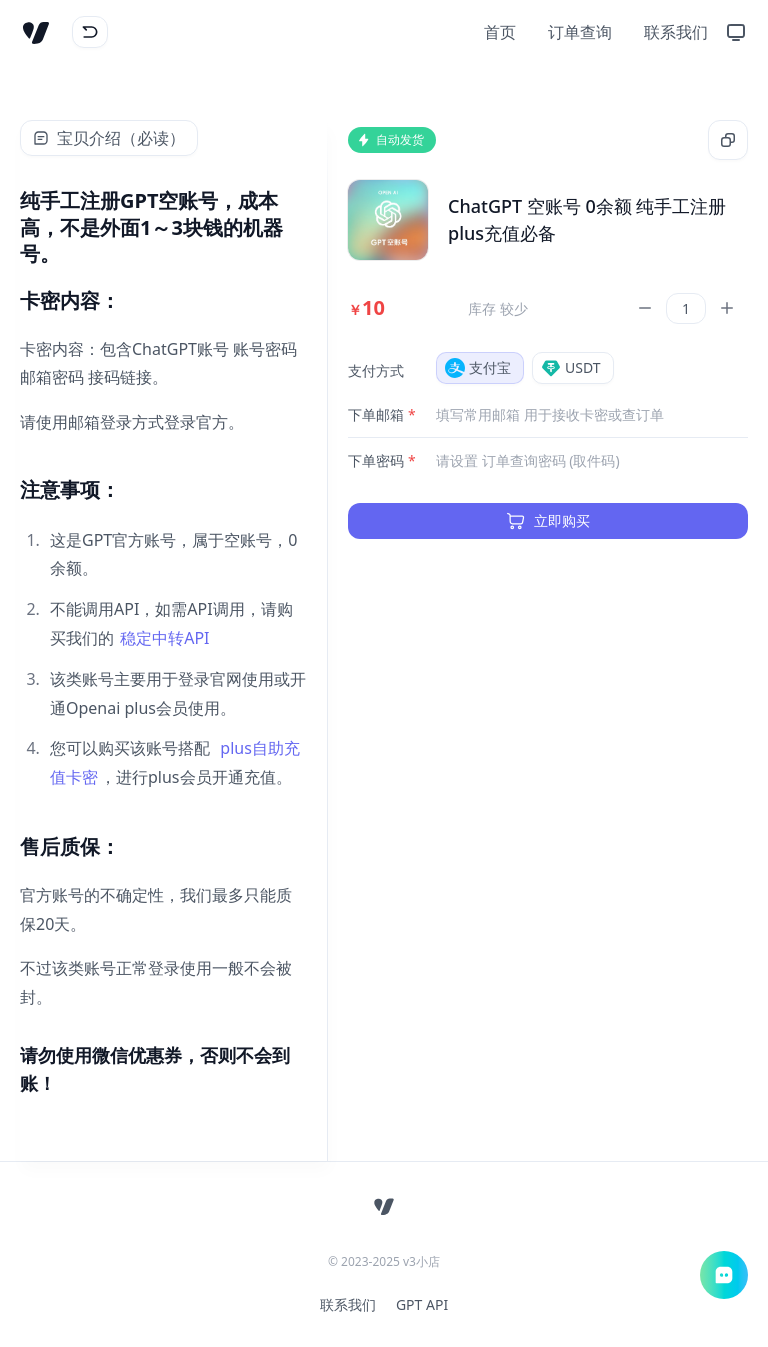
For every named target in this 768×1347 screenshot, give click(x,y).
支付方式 (376, 370)
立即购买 (548, 521)
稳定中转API (164, 638)
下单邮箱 (382, 414)
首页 (500, 32)
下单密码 (382, 460)
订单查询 (580, 32)
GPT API (422, 1304)
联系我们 (676, 32)
